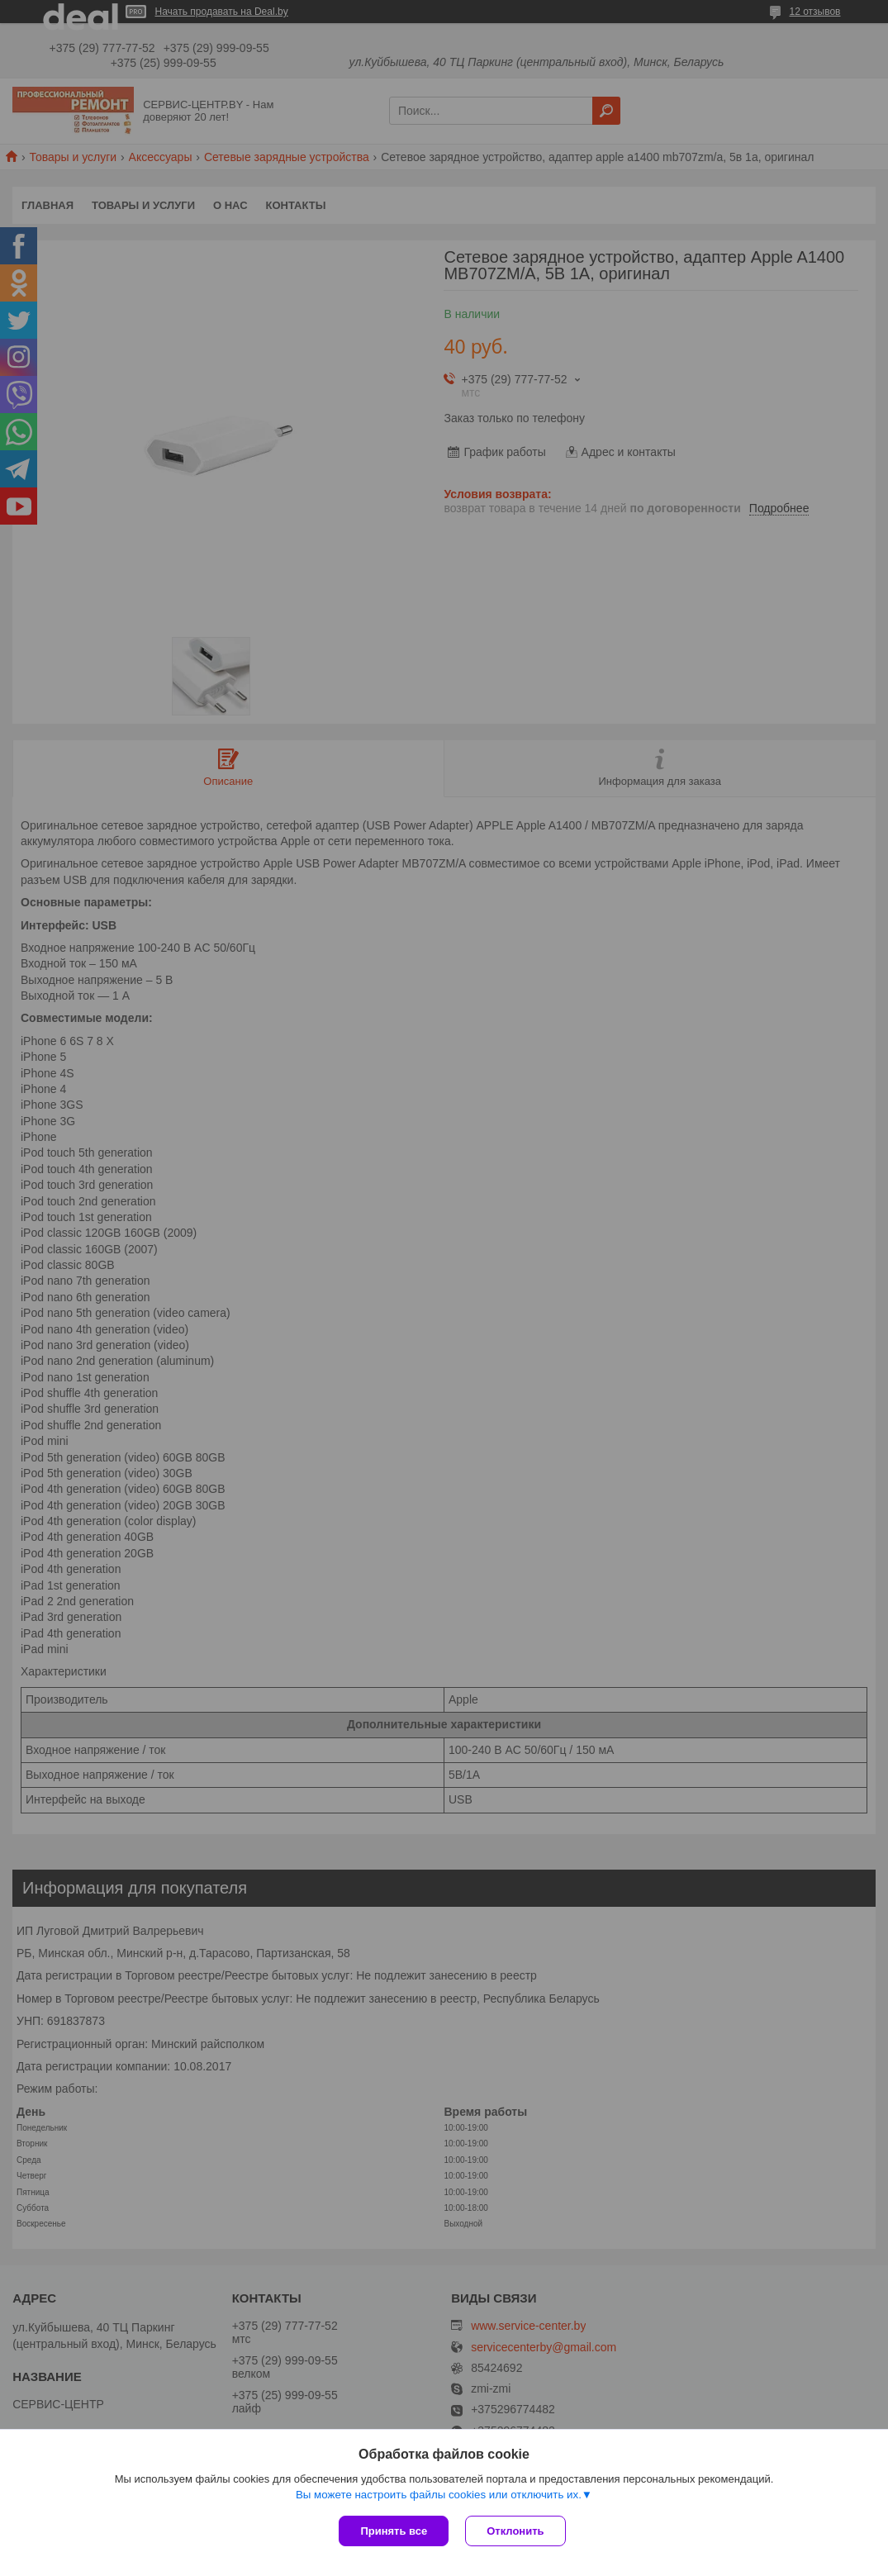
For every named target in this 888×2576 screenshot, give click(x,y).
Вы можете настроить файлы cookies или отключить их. (439, 2494)
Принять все (393, 2531)
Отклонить (515, 2531)
